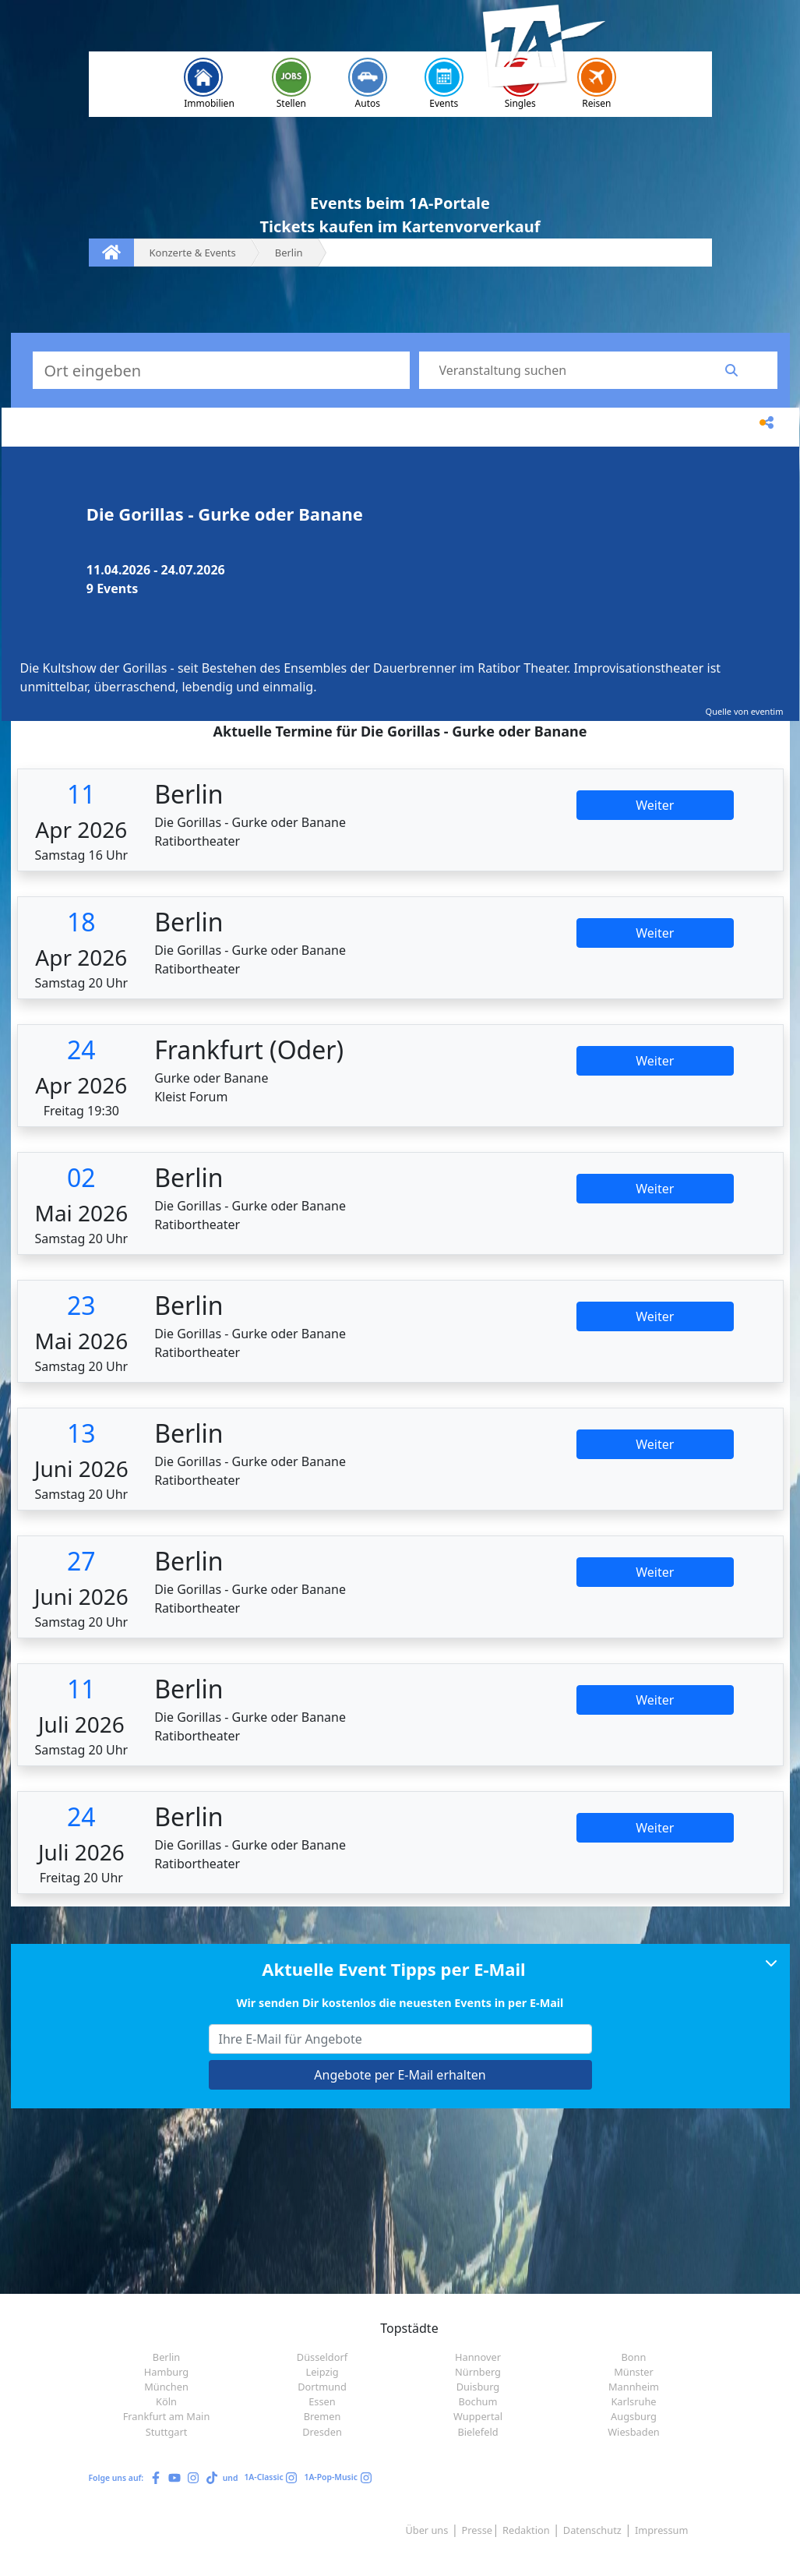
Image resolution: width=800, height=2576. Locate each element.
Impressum (662, 2530)
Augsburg (634, 2416)
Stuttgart (167, 2432)
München (166, 2387)
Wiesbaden (634, 2432)
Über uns (426, 2530)
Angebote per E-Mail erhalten (399, 2074)
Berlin (166, 2357)
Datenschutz (592, 2530)
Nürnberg (478, 2372)
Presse (477, 2530)
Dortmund (322, 2387)
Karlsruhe (633, 2401)
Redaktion (526, 2530)
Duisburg (478, 2387)
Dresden (322, 2432)
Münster (634, 2372)
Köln (166, 2401)
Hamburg (166, 2372)
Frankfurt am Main (166, 2416)
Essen (322, 2401)
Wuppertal (477, 2416)
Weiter (655, 805)
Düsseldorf (322, 2357)
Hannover (478, 2357)
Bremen (322, 2416)
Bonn (634, 2357)
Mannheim (633, 2387)
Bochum (478, 2401)
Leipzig (321, 2372)
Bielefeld (477, 2432)
